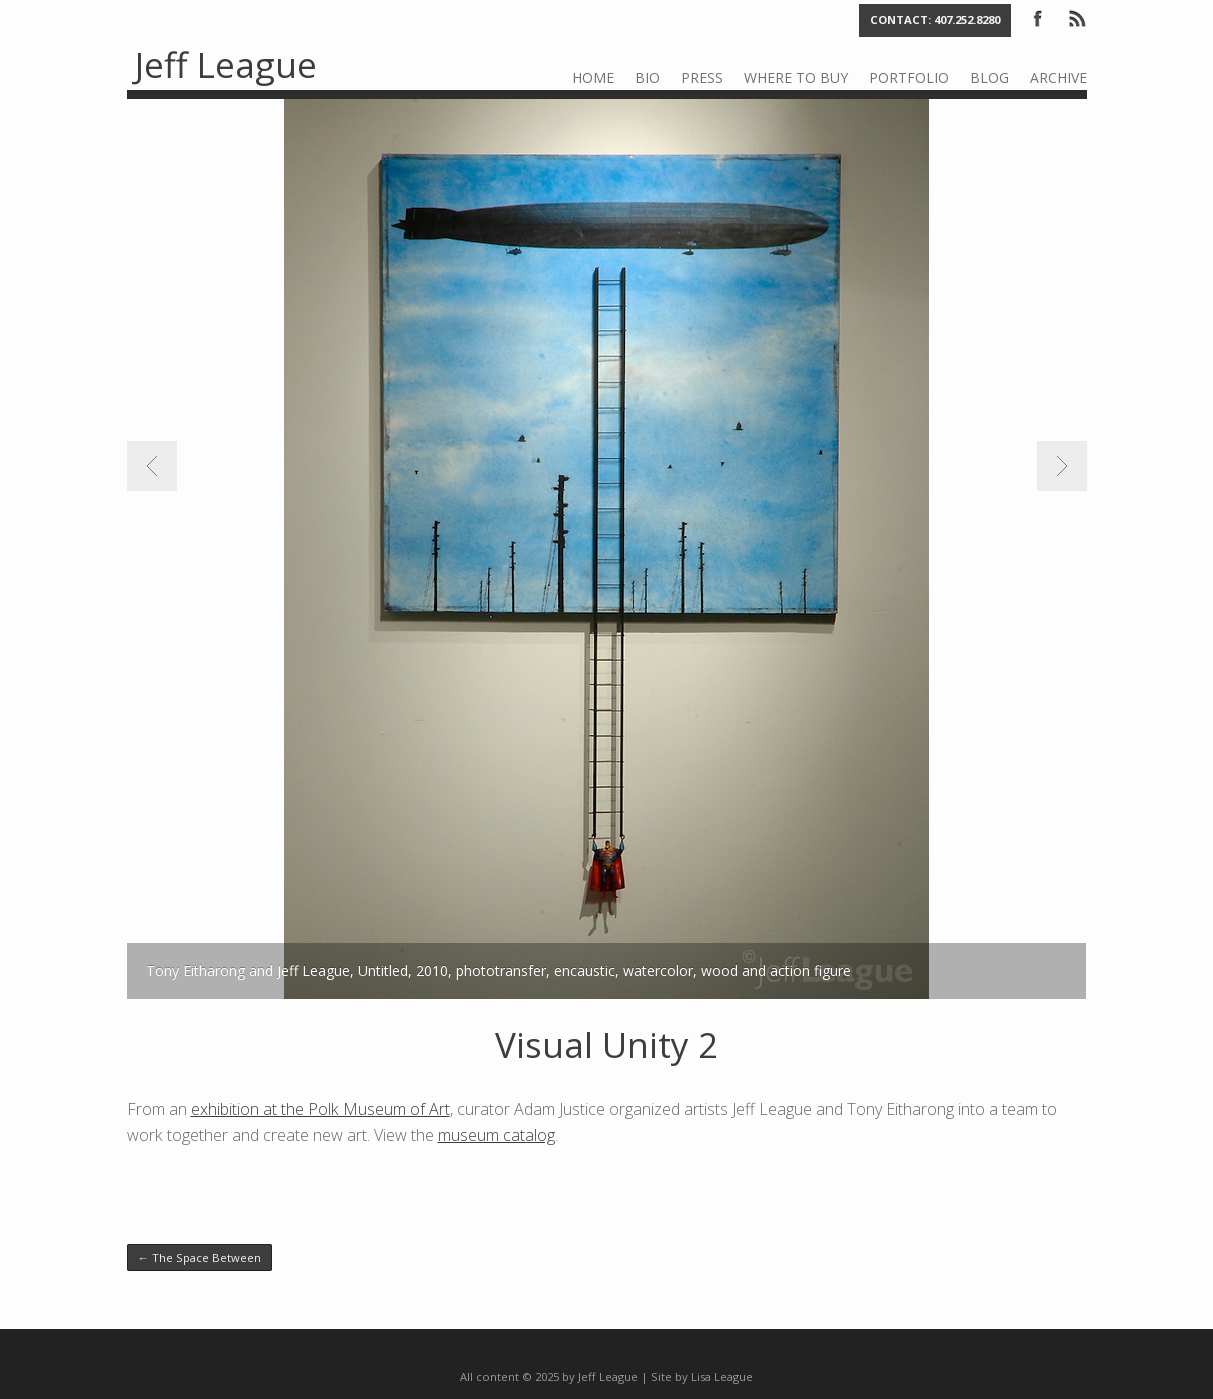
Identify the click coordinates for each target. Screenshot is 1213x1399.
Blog (989, 77)
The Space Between (199, 1257)
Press (702, 77)
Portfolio (909, 77)
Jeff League (226, 64)
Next (1062, 466)
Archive (1058, 77)
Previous (152, 466)
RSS (1076, 17)
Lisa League (722, 1376)
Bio (647, 77)
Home (593, 77)
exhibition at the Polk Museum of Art (320, 1109)
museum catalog (496, 1135)
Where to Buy (796, 77)
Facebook (1038, 17)
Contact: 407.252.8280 (935, 19)
